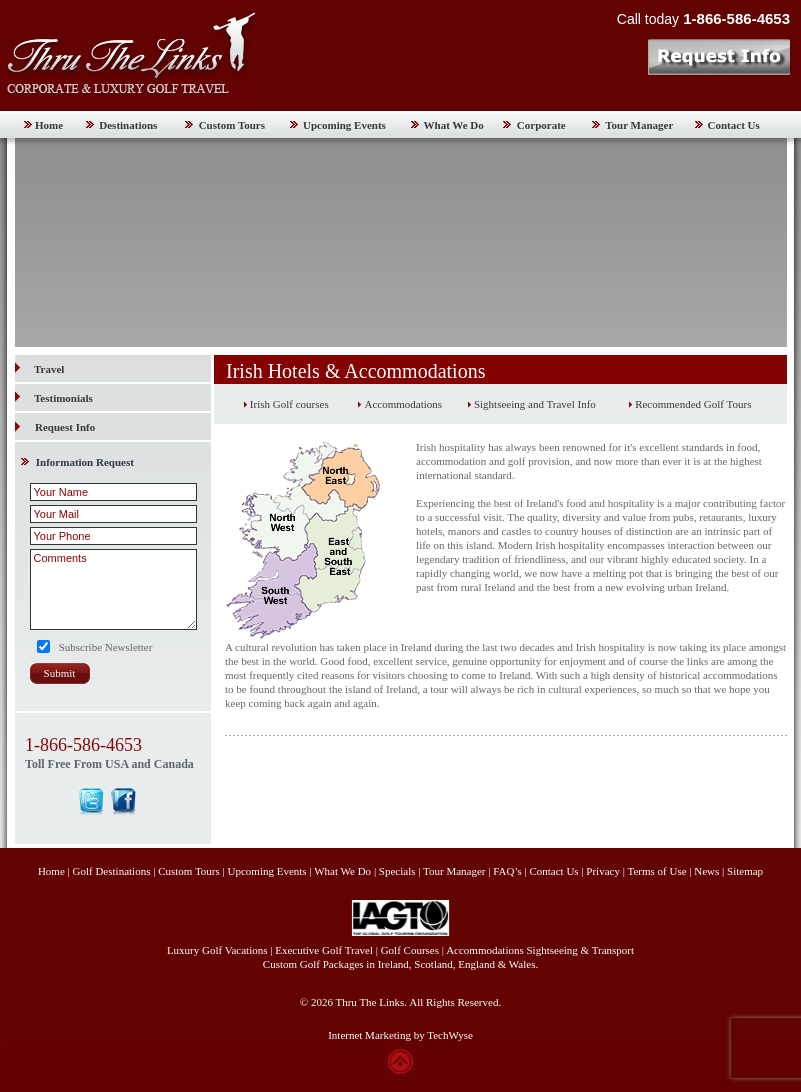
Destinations (128, 125)
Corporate (541, 125)
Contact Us (734, 125)
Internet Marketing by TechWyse (400, 1035)
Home (49, 125)
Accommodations (403, 404)
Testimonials (54, 398)
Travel (39, 369)
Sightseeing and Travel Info (535, 404)
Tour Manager (639, 125)
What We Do (454, 125)
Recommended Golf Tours (693, 404)
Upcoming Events (344, 125)
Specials (397, 871)
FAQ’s (507, 871)
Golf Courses (410, 950)
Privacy (604, 871)
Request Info (65, 427)
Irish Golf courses (289, 404)
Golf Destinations (112, 871)
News (706, 871)
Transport (613, 950)
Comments (113, 589)
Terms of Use (656, 871)
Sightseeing (552, 950)
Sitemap (745, 871)
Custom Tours (232, 125)
